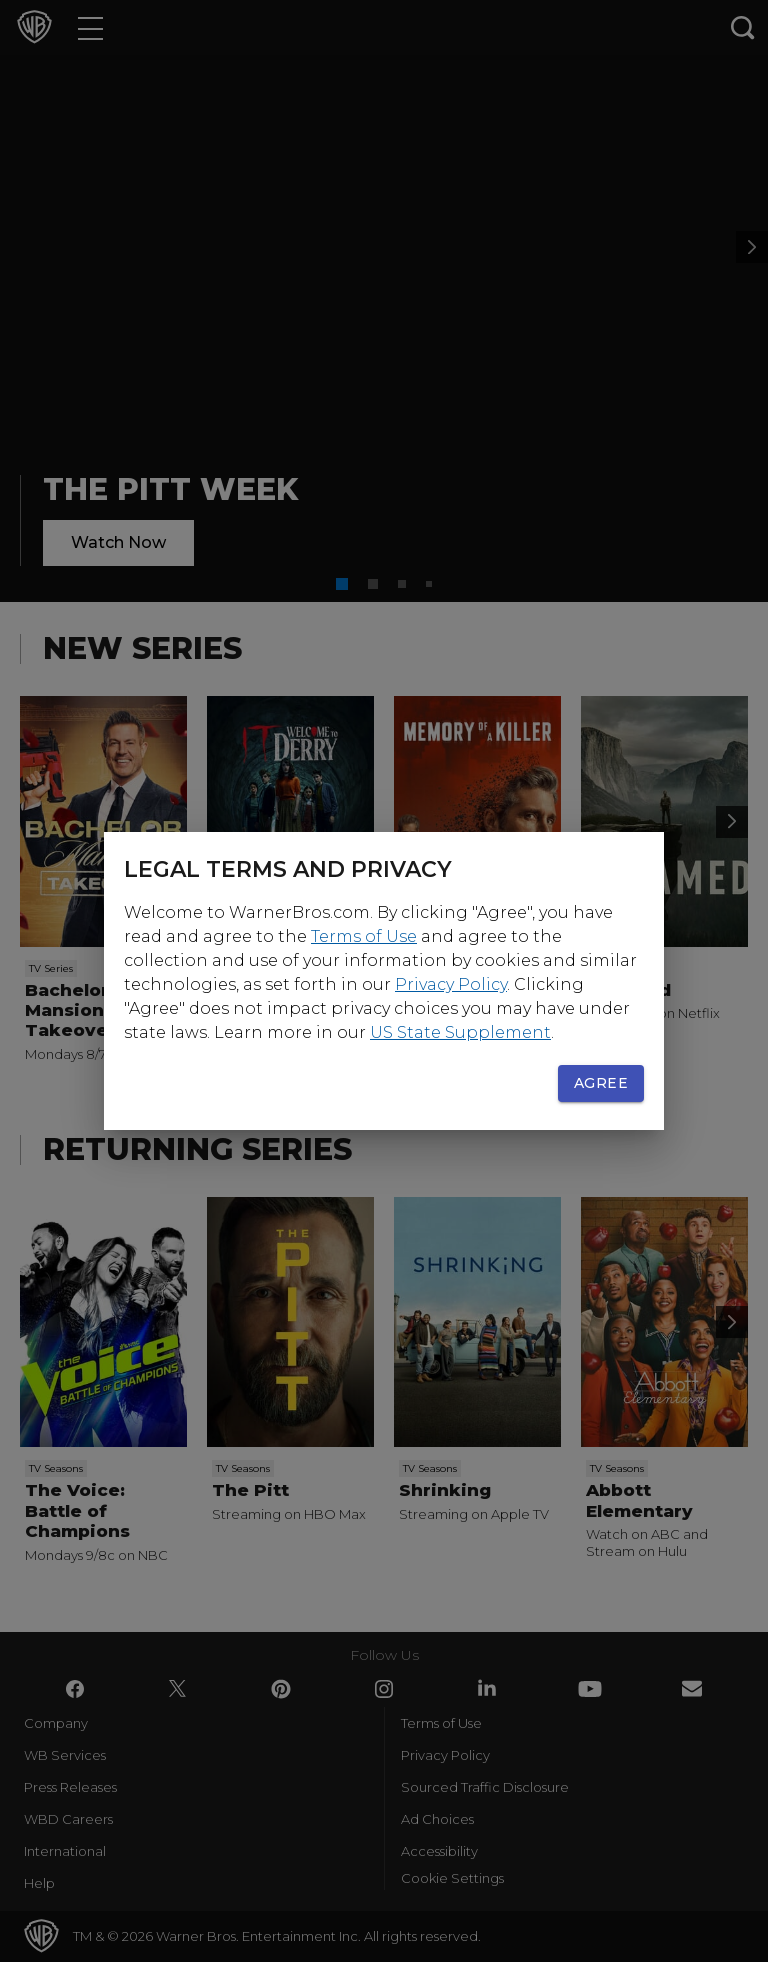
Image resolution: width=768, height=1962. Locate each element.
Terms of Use (364, 936)
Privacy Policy (451, 984)
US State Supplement (460, 1032)
